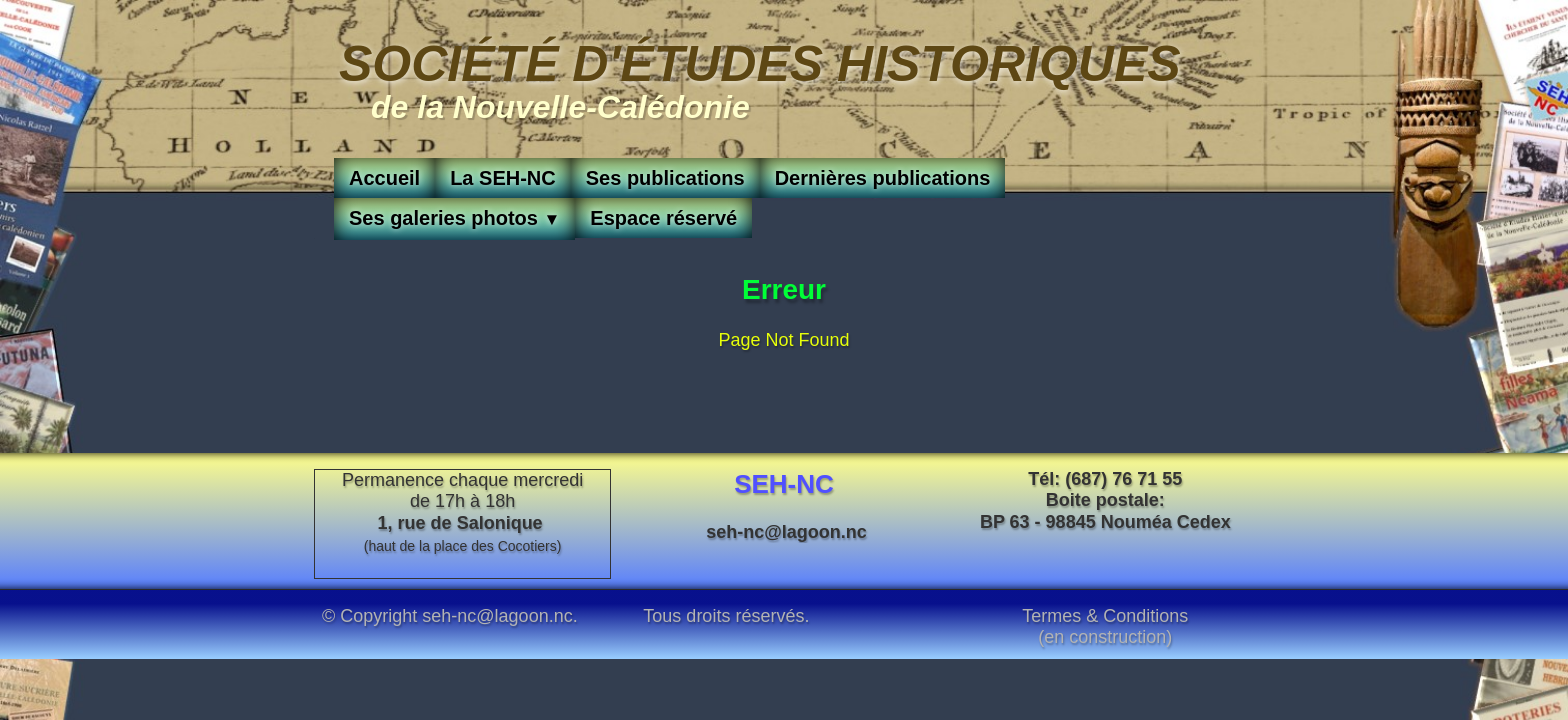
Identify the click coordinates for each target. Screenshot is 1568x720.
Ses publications (665, 178)
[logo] (760, 77)
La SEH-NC (503, 178)
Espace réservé (663, 218)
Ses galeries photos (454, 218)
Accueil (384, 178)
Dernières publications (883, 178)
